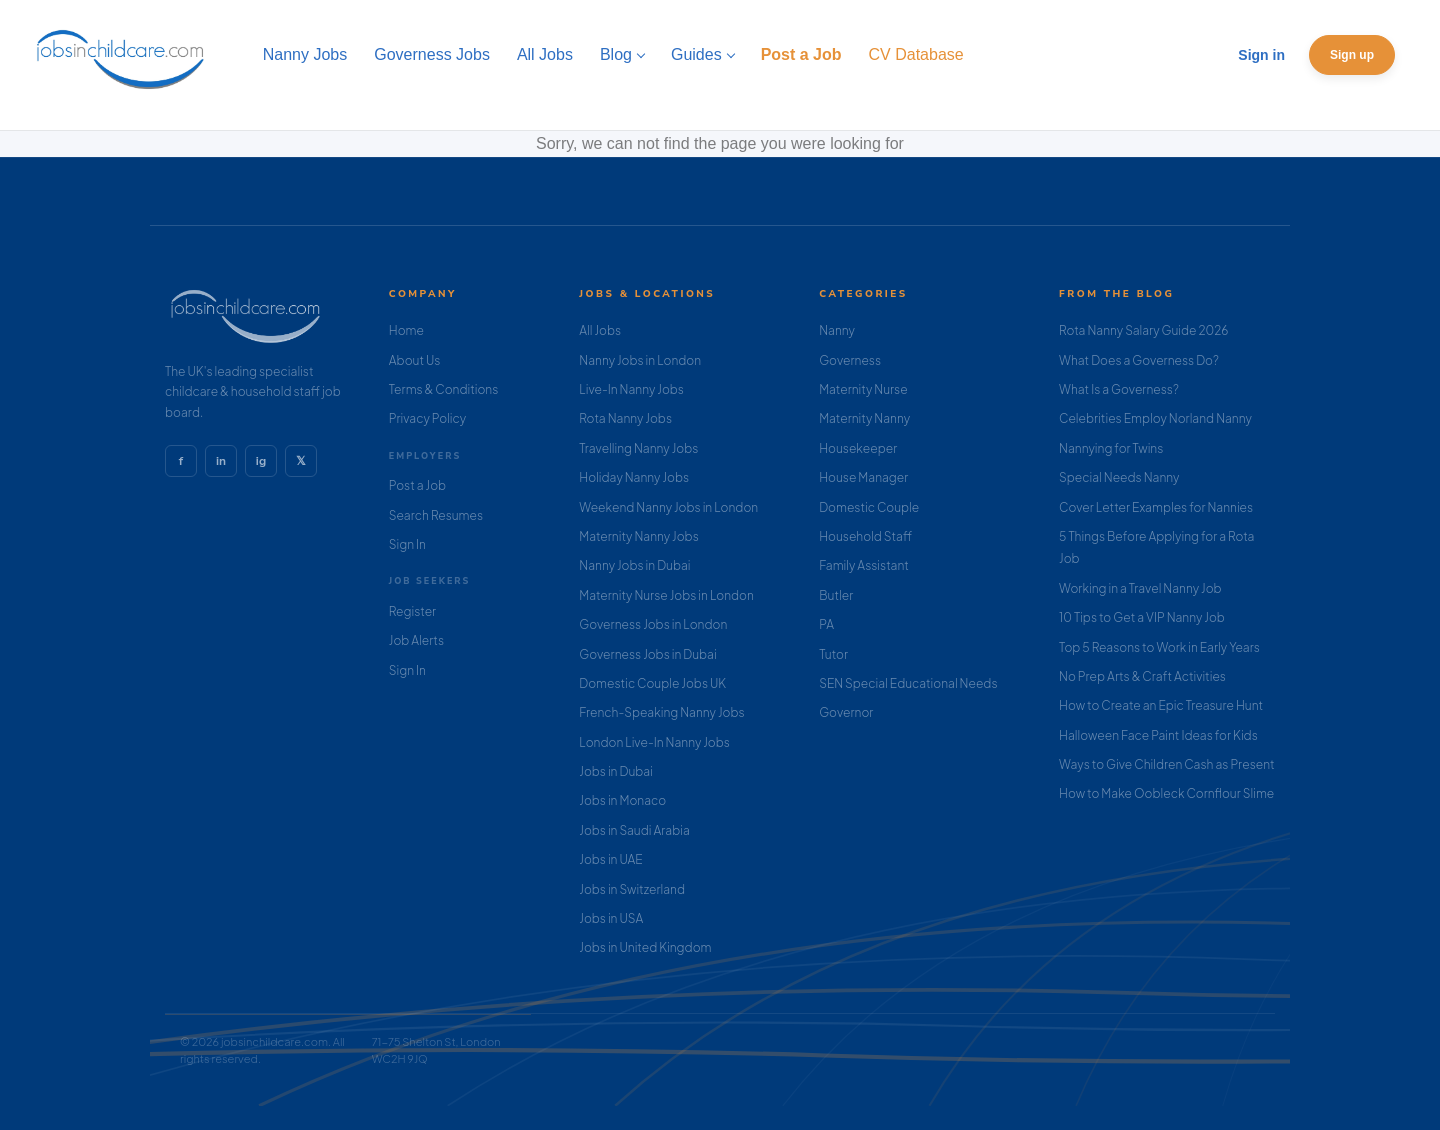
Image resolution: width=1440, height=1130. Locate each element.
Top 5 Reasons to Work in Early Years (1159, 647)
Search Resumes (436, 515)
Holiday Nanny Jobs (634, 477)
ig (261, 461)
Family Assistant (864, 565)
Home (406, 330)
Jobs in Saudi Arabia (634, 830)
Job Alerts (416, 640)
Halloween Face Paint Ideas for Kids (1158, 735)
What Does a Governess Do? (1139, 360)
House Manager (863, 477)
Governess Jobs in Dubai (647, 654)
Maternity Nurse (863, 389)
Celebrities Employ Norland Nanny (1155, 418)
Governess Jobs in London (653, 624)
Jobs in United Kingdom (645, 947)
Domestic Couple (869, 507)
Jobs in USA (611, 918)
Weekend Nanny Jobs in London (668, 507)
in (221, 461)
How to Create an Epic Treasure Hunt (1161, 705)
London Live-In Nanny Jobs (654, 742)
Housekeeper (858, 448)
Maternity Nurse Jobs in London (666, 595)
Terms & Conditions (444, 389)
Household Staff (865, 536)
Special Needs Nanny (1119, 477)
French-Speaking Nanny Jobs (661, 712)
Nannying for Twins (1111, 448)
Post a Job (417, 485)
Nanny (837, 330)
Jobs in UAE (610, 859)
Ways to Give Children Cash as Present (1167, 764)
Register (412, 611)
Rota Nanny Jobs (625, 418)
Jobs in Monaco (622, 800)
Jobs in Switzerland (632, 889)
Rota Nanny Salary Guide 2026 (1143, 330)
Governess (850, 360)
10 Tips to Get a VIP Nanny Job (1142, 617)
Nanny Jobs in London (640, 360)
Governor (846, 712)
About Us (415, 360)
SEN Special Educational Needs (908, 683)
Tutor (833, 654)
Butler (836, 595)
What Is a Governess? (1119, 389)
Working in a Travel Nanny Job (1140, 588)
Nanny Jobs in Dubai (634, 565)
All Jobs (600, 330)
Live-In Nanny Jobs (631, 389)
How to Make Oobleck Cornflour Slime (1166, 793)
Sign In (407, 544)
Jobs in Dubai (616, 771)
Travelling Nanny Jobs (638, 448)
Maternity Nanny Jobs (638, 536)
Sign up (1352, 55)
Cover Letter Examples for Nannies (1156, 507)
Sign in (1261, 55)
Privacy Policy (427, 418)
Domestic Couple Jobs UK (652, 683)
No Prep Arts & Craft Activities (1142, 676)
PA (826, 624)
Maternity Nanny (864, 418)
